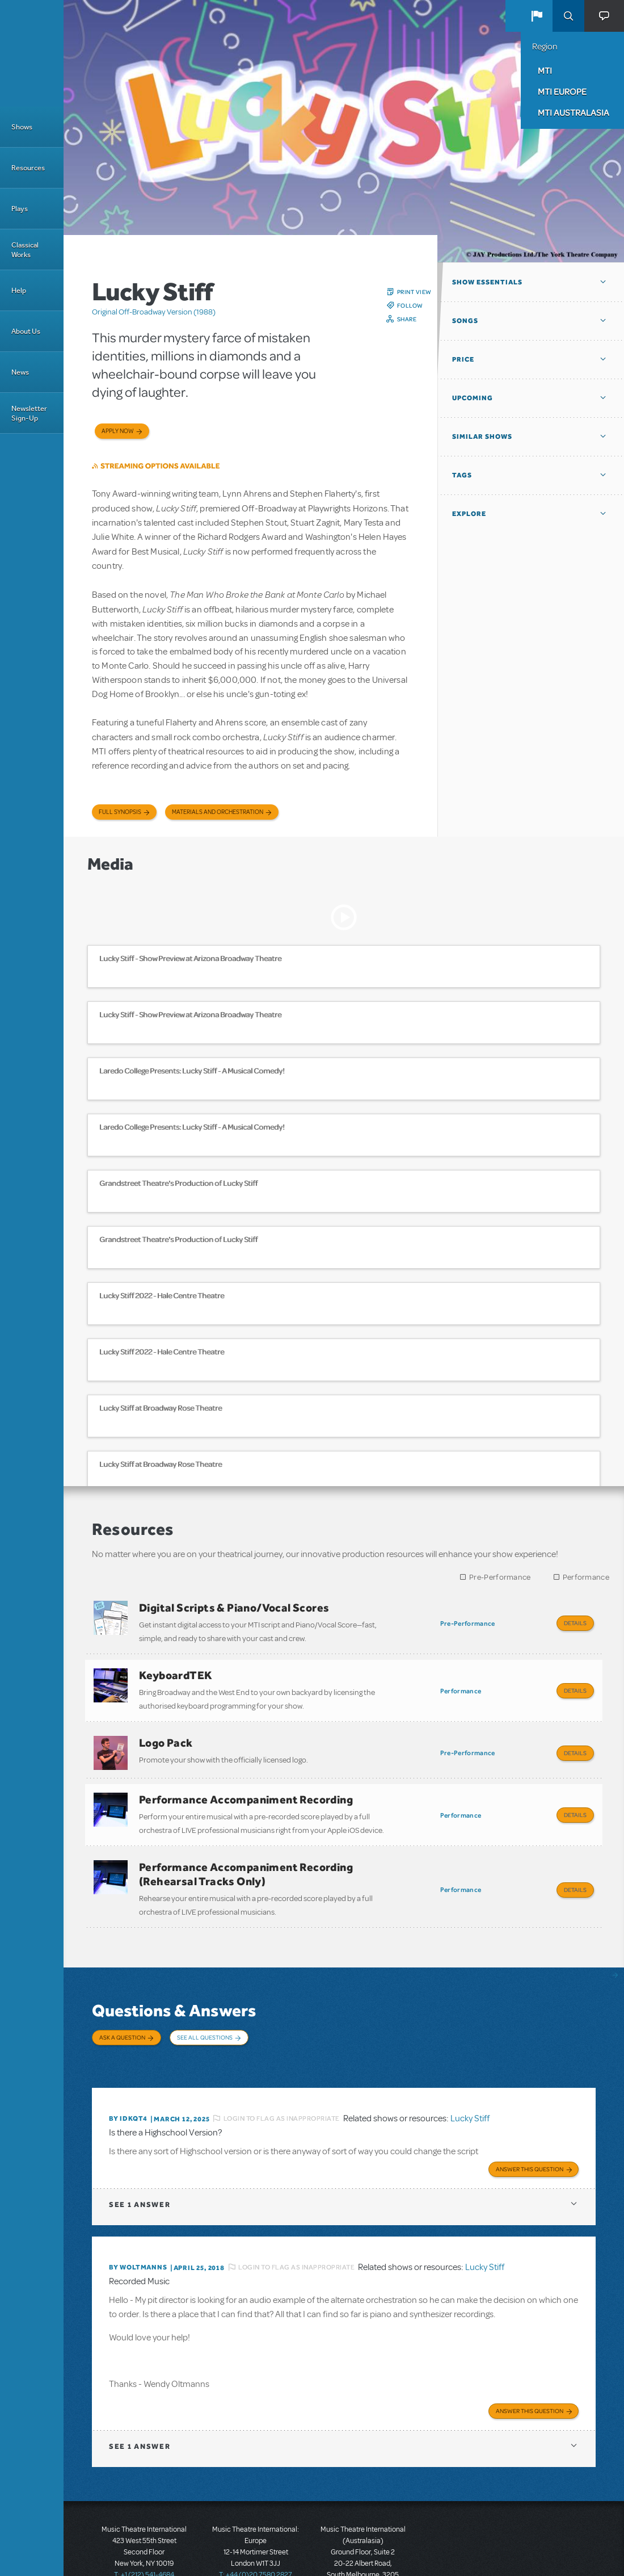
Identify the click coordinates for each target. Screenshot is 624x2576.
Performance (586, 1577)
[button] (537, 16)
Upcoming (472, 398)
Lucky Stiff (470, 2073)
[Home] (32, 53)
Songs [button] (465, 321)
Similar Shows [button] (482, 436)
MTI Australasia (573, 112)
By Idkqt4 (128, 2074)
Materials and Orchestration (217, 812)
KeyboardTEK (175, 1669)
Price (463, 359)
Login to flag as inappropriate (282, 2073)
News (20, 372)
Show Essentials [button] (487, 282)
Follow (410, 305)
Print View (414, 292)
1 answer (139, 2157)
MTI (545, 70)
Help (18, 290)
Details (575, 1623)
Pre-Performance (500, 1577)
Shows (21, 127)
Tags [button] (462, 475)
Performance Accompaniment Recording (246, 1782)
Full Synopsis (120, 812)
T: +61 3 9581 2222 (363, 2547)
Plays (19, 208)
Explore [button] (469, 514)
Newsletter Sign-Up (29, 413)
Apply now (118, 431)
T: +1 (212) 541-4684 (144, 2524)
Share (407, 319)
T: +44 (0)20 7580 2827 (255, 2524)
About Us (25, 331)
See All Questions (205, 2009)
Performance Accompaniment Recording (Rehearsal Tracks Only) (246, 1851)
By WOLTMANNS (138, 2220)
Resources (28, 168)
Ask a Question (122, 2009)
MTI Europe (562, 91)
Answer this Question (529, 2122)
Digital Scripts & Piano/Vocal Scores (234, 1607)
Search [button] (568, 16)
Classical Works (25, 249)
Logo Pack (166, 1731)
